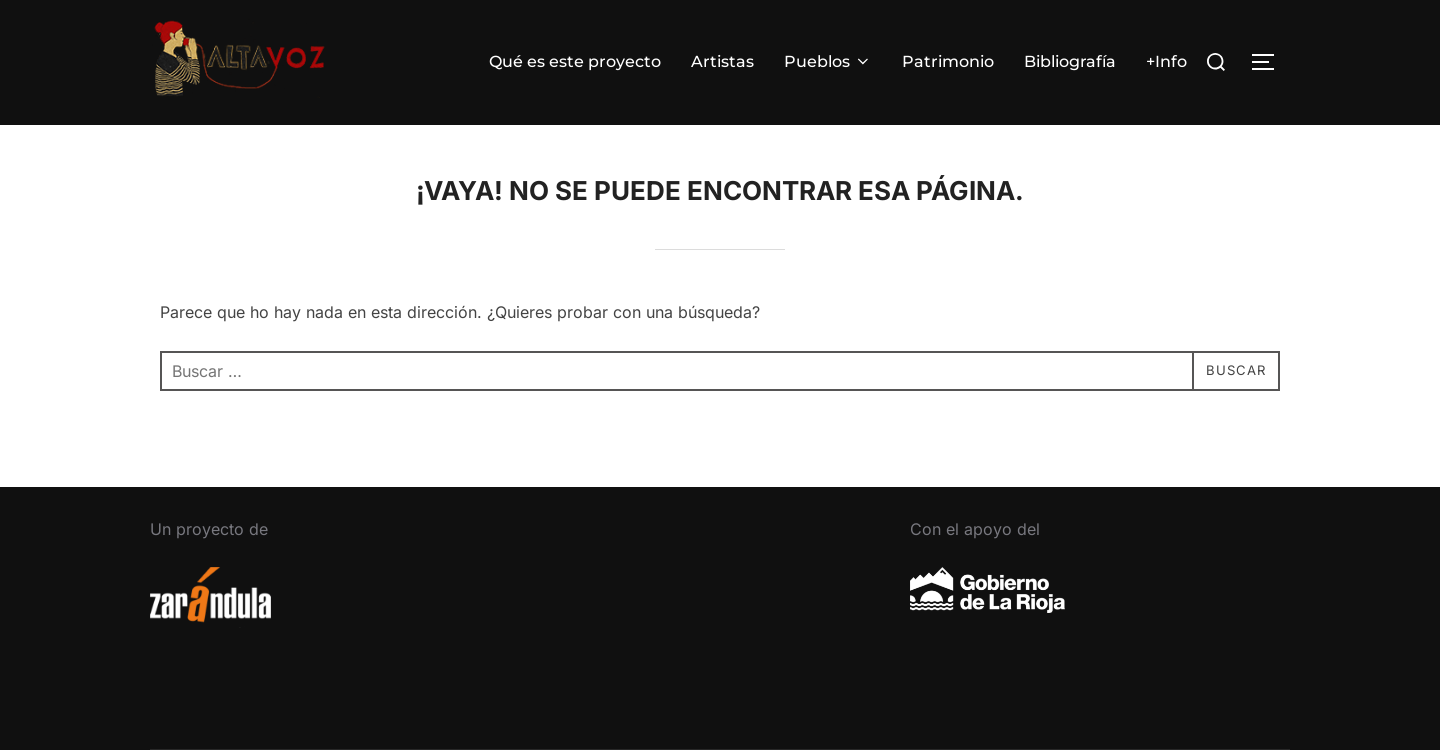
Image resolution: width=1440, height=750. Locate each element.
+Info (1166, 61)
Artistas (722, 61)
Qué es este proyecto (575, 61)
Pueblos (828, 61)
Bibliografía (1070, 61)
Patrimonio (948, 61)
